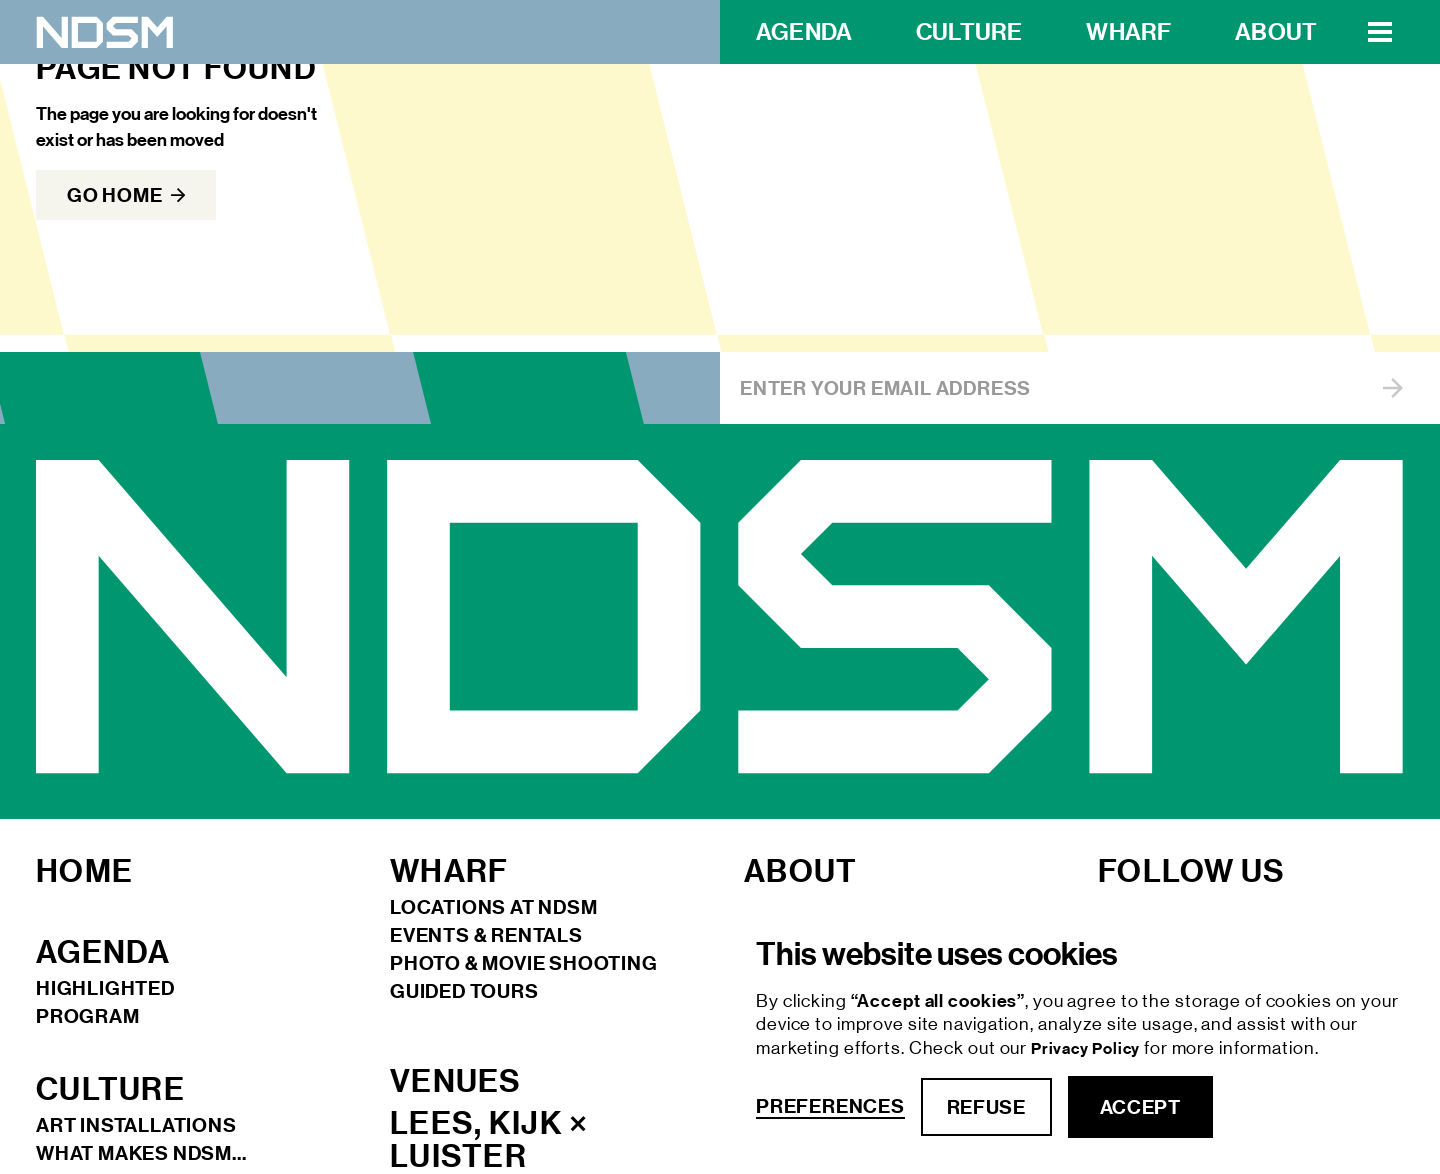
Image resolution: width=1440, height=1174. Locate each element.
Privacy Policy (1087, 1048)
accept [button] (1140, 1107)
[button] (1380, 32)
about (1276, 32)
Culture (969, 32)
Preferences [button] (830, 1106)
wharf (1128, 32)
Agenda (804, 32)
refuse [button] (986, 1107)
